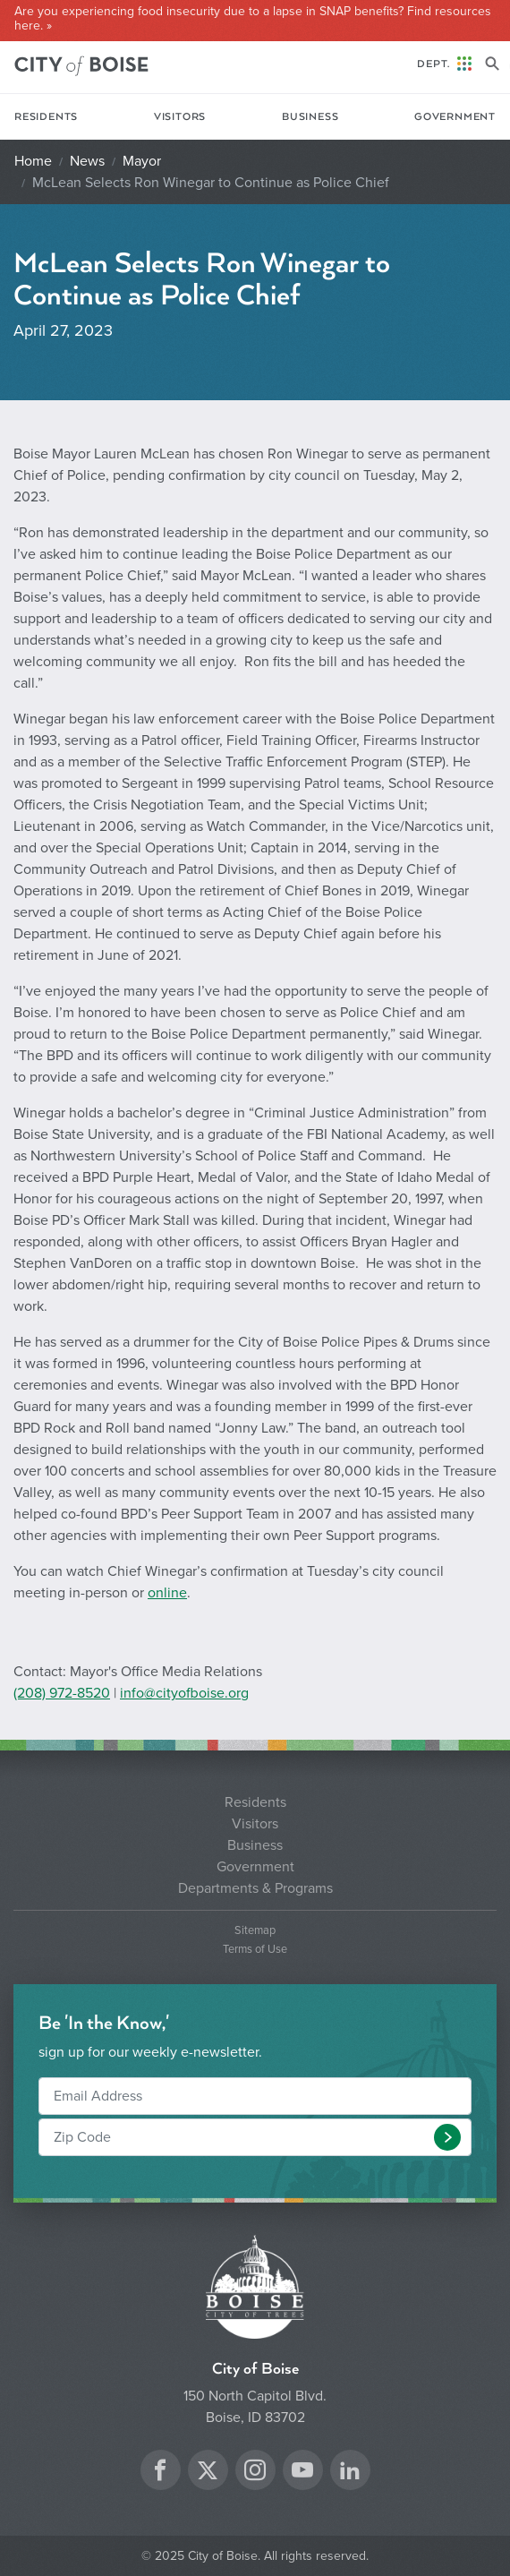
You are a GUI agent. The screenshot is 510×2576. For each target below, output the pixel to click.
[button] (447, 2137)
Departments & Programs (255, 1888)
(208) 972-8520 (61, 1693)
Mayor (142, 161)
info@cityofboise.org (184, 1693)
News (87, 161)
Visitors (180, 117)
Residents (46, 117)
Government (455, 117)
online (167, 1593)
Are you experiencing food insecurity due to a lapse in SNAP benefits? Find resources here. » (252, 18)
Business (310, 117)
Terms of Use (255, 1950)
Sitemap (255, 1931)
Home (33, 161)
